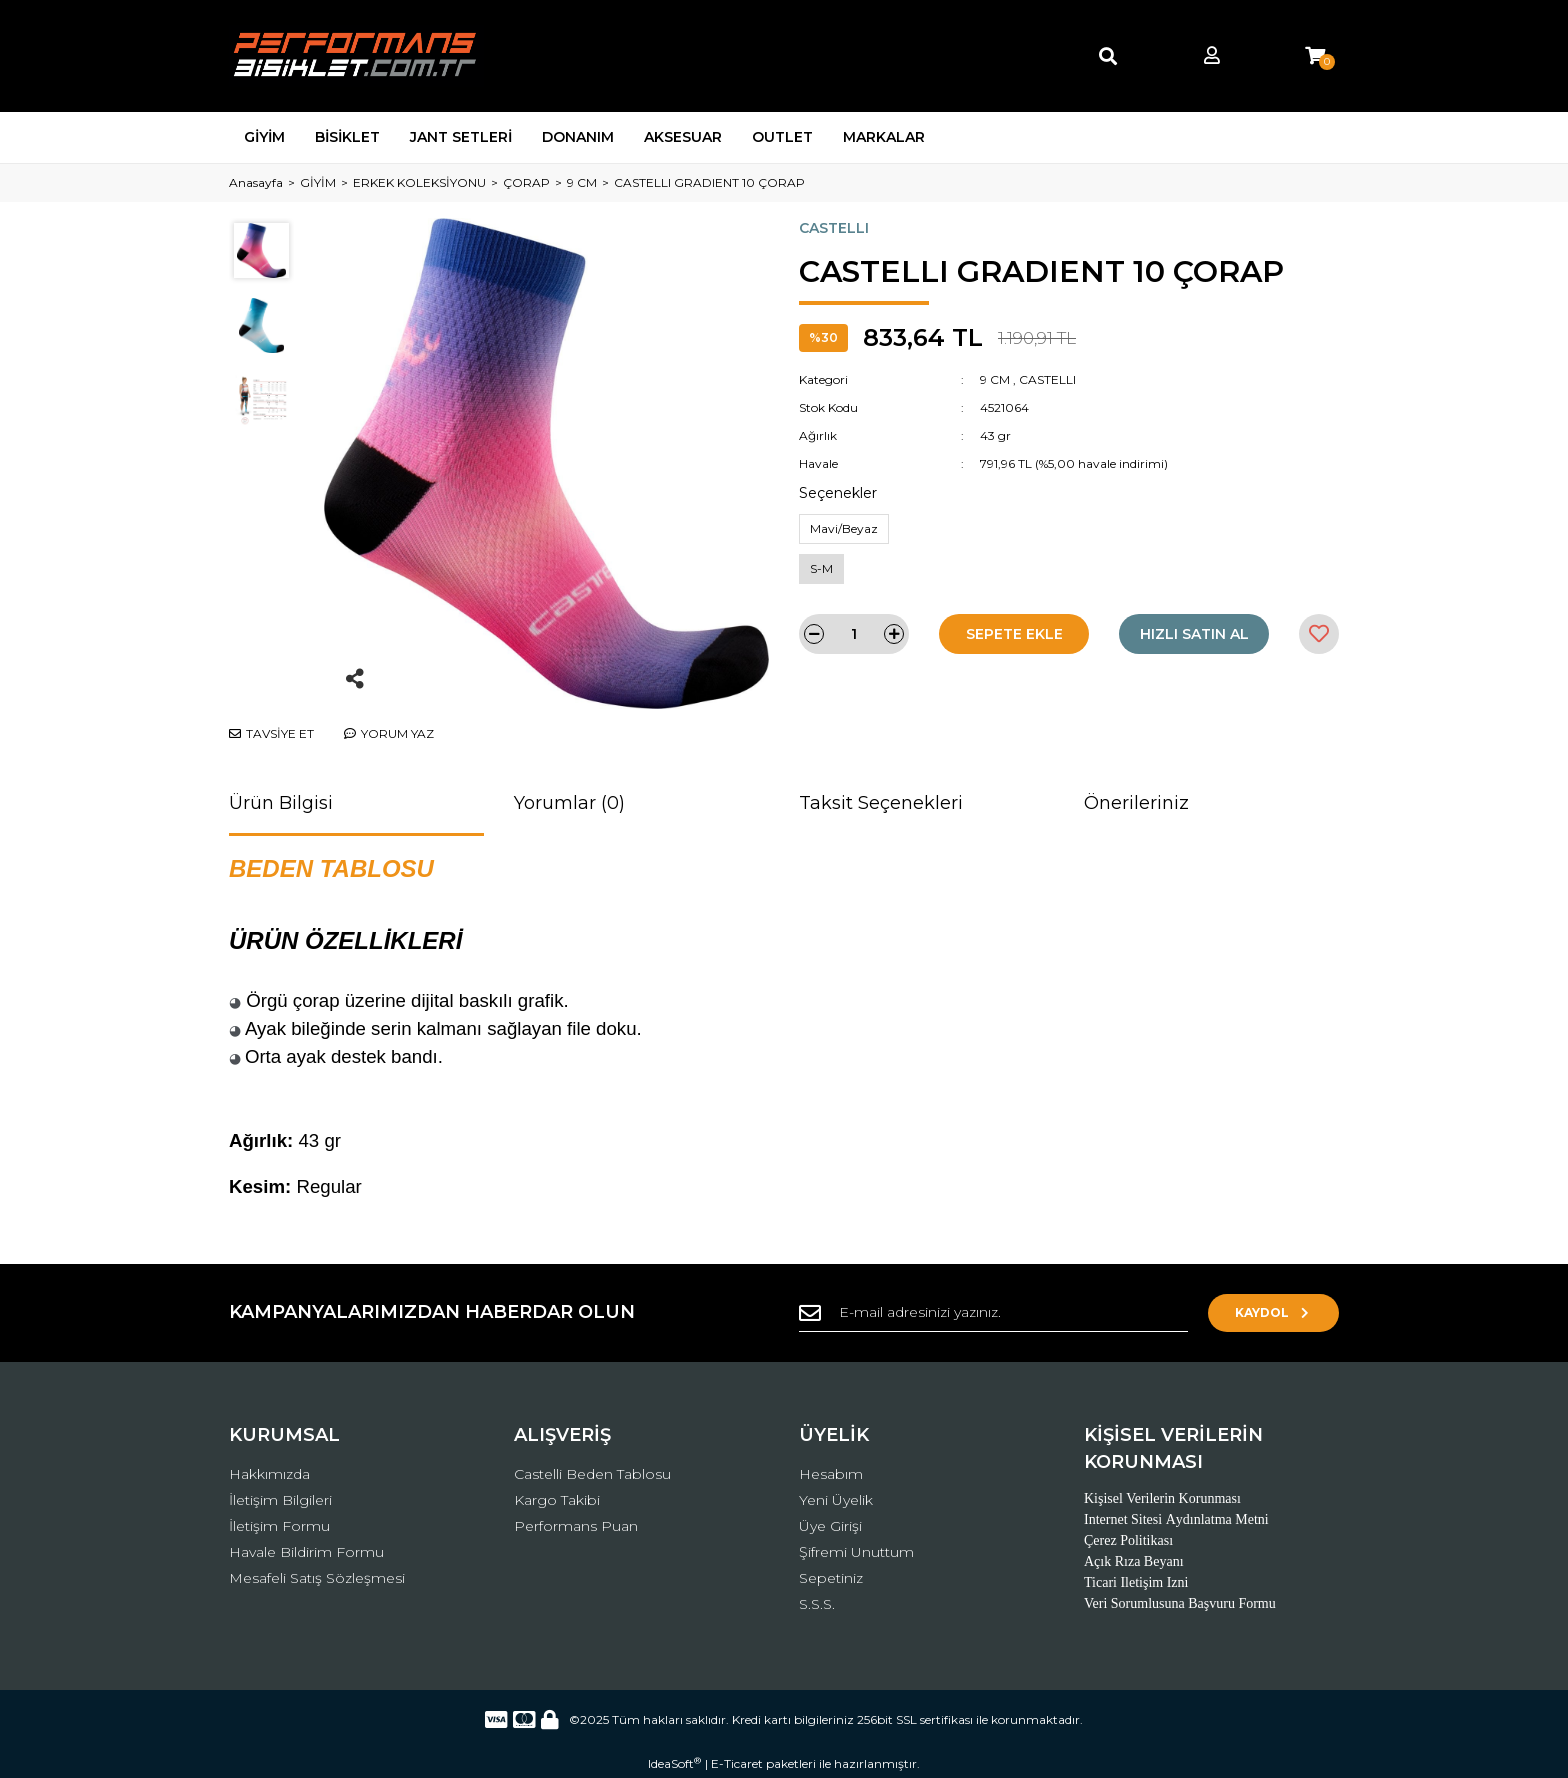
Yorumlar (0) (569, 803)
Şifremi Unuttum (856, 1552)
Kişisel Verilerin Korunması (1162, 1498)
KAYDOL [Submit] (1274, 1312)
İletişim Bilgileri (280, 1500)
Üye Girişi (830, 1526)
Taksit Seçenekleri (881, 803)
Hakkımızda (269, 1474)
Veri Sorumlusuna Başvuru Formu (1180, 1603)
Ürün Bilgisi (281, 803)
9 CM (995, 379)
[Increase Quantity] (894, 634)
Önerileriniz (1136, 803)
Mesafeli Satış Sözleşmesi (317, 1578)
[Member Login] (1212, 56)
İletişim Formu (279, 1526)
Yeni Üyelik (836, 1500)
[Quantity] (854, 634)
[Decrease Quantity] (814, 634)
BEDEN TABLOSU (331, 868)
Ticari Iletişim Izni (1136, 1582)
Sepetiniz (831, 1578)
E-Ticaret (737, 1763)
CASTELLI (834, 228)
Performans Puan (576, 1526)
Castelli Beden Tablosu (592, 1474)
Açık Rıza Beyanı (1134, 1561)
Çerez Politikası (1128, 1540)
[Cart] (1315, 56)
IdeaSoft (674, 1763)
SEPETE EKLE (1014, 634)
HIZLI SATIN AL (1194, 634)
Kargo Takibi (557, 1500)
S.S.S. (817, 1604)
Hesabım (831, 1474)
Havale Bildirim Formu (306, 1552)
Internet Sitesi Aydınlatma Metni (1176, 1519)
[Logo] (356, 56)
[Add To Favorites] (1319, 634)
